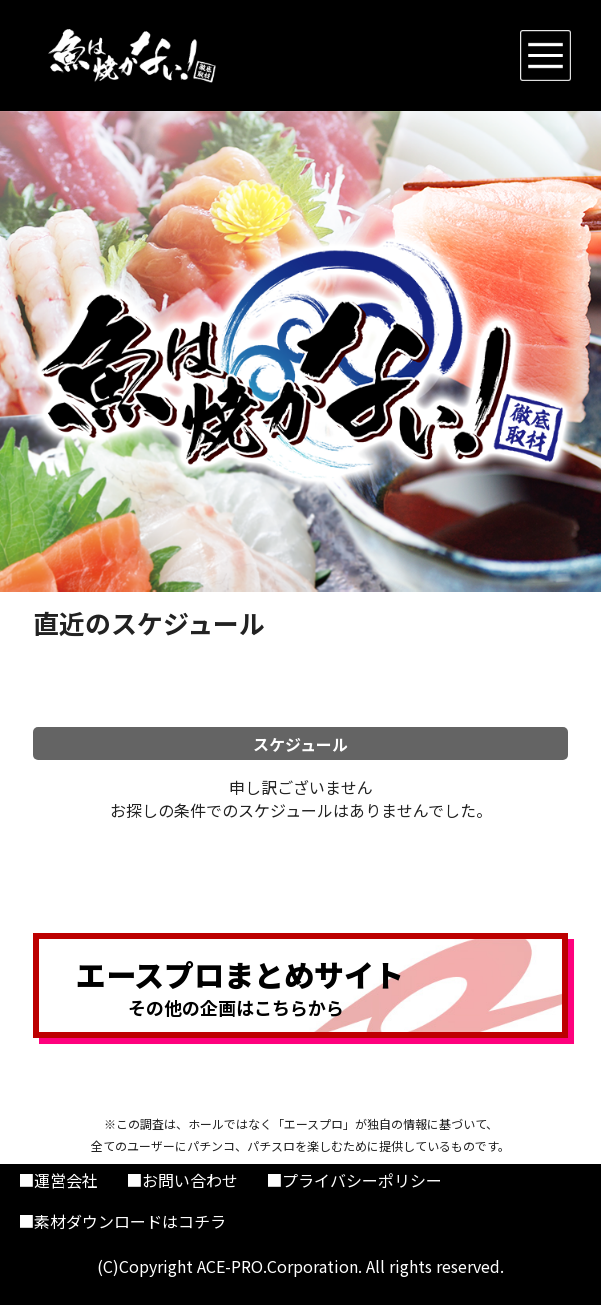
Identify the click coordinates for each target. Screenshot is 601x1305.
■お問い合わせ (182, 1180)
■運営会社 (58, 1180)
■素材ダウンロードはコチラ (122, 1221)
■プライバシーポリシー (354, 1180)
